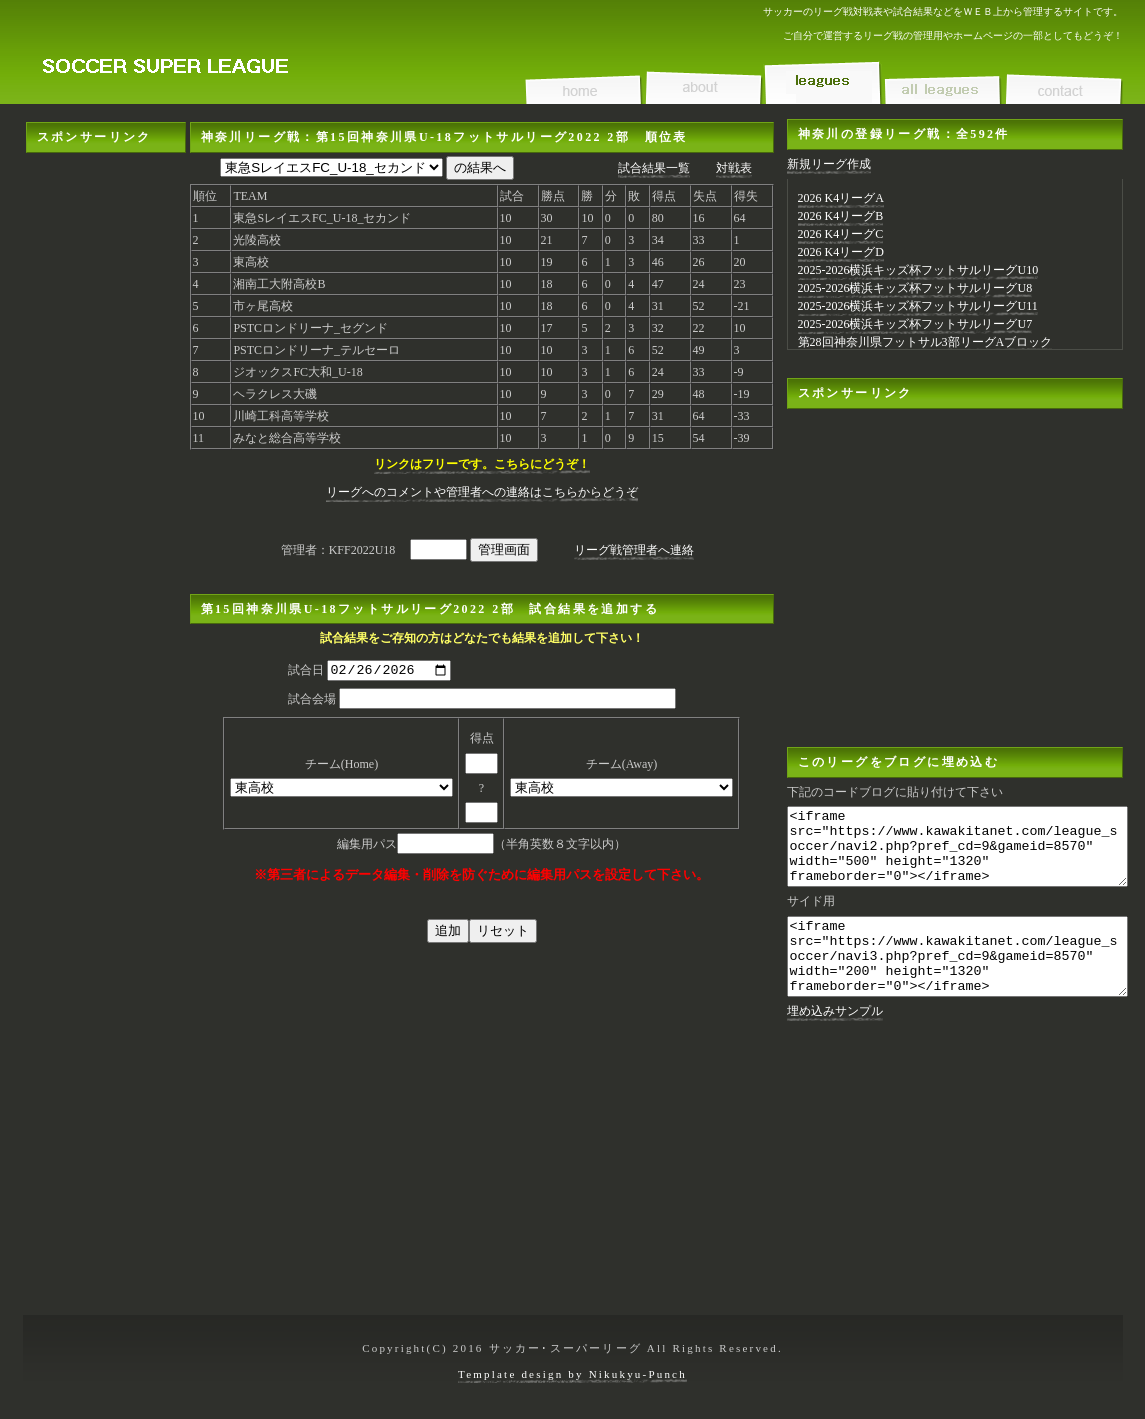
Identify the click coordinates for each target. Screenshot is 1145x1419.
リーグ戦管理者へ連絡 (634, 550)
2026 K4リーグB (841, 216)
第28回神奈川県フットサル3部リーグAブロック (925, 342)
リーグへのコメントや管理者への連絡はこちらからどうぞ (482, 492)
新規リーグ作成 (829, 164)
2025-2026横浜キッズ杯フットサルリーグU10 (918, 270)
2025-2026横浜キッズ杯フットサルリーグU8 (915, 288)
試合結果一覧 (654, 168)
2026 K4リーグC (841, 234)
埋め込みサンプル (835, 1041)
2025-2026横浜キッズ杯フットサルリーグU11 (918, 306)
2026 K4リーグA (841, 198)
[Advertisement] (106, 215)
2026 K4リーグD (841, 252)
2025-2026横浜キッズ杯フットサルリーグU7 (915, 324)
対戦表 (734, 168)
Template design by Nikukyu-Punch (572, 1374)
